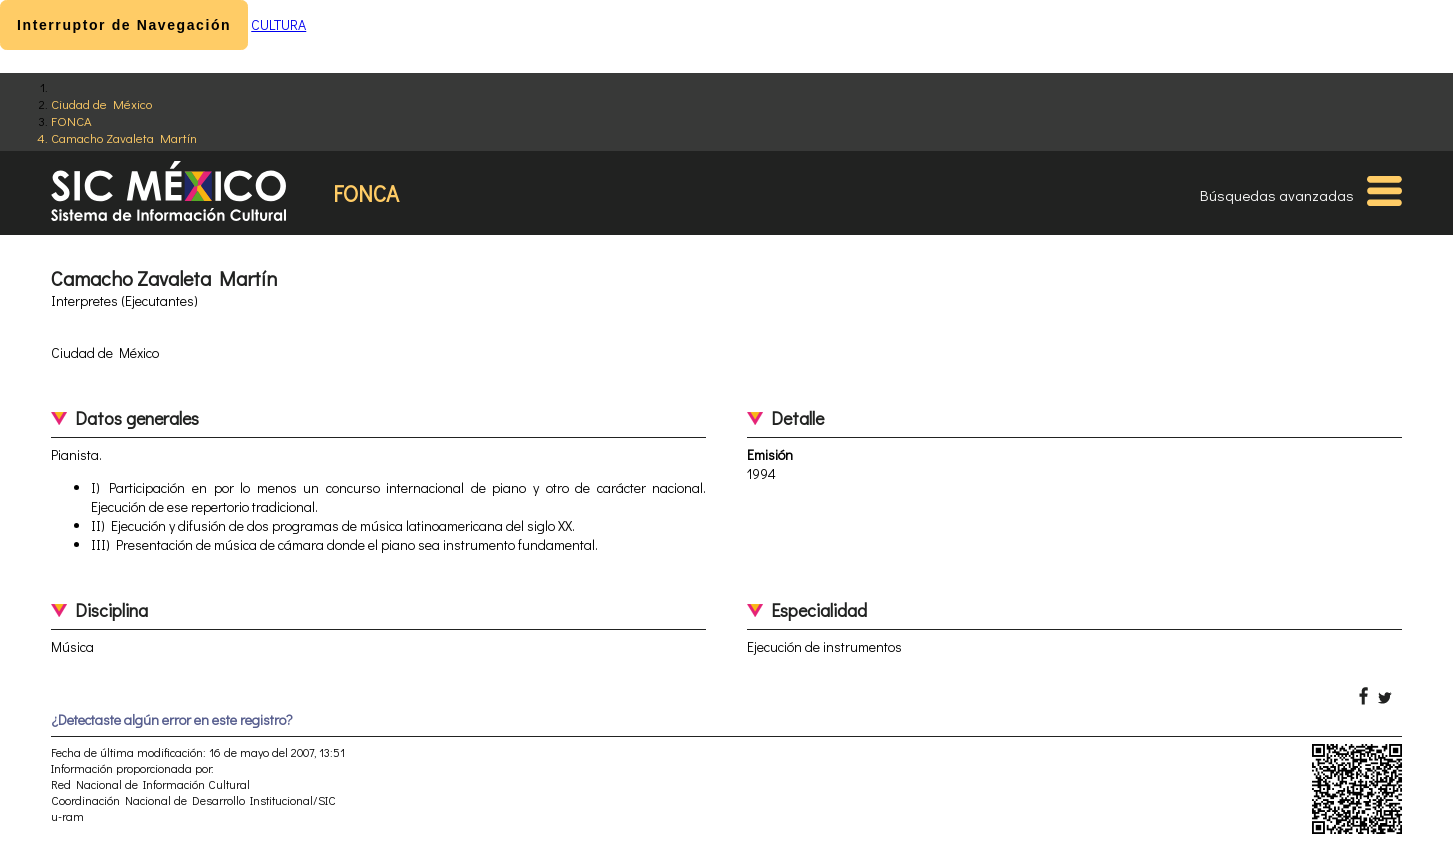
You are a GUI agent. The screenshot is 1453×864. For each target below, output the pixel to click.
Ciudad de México (101, 103)
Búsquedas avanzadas (1277, 195)
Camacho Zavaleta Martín (124, 137)
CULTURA (278, 24)
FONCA (71, 120)
